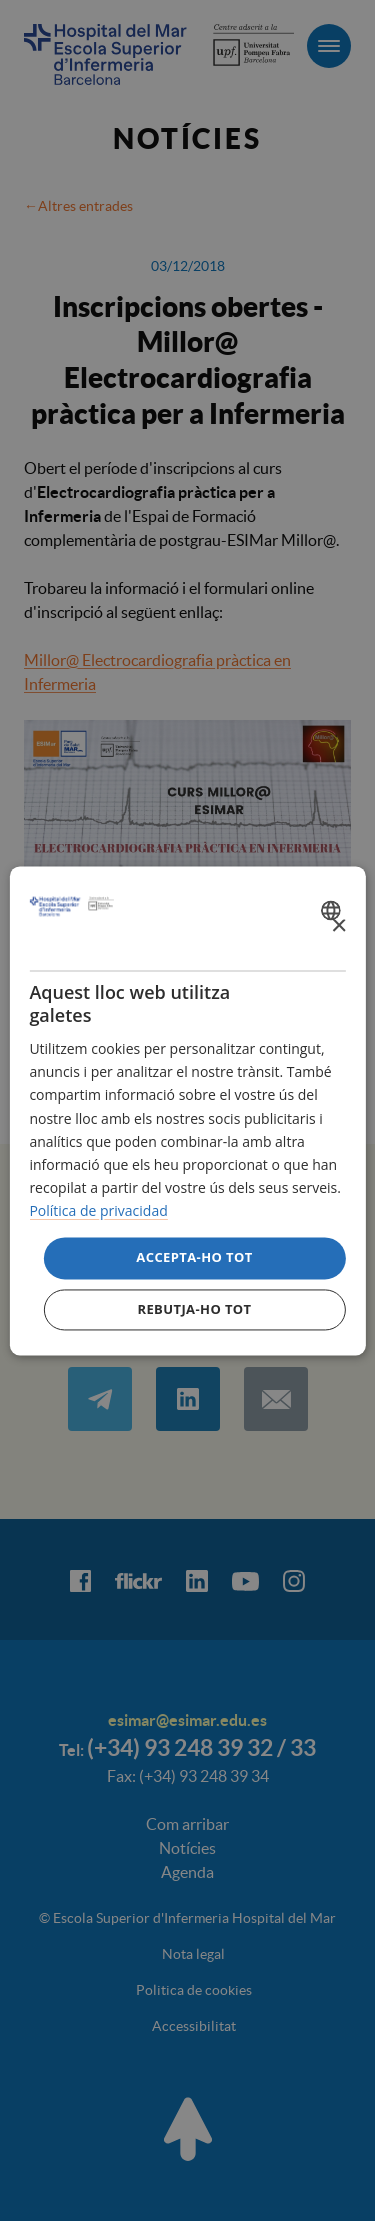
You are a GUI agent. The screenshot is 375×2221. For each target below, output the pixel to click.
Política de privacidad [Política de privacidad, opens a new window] (98, 1210)
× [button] (338, 926)
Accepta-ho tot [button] (194, 1257)
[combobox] (333, 910)
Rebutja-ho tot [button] (194, 1309)
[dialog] (187, 1110)
